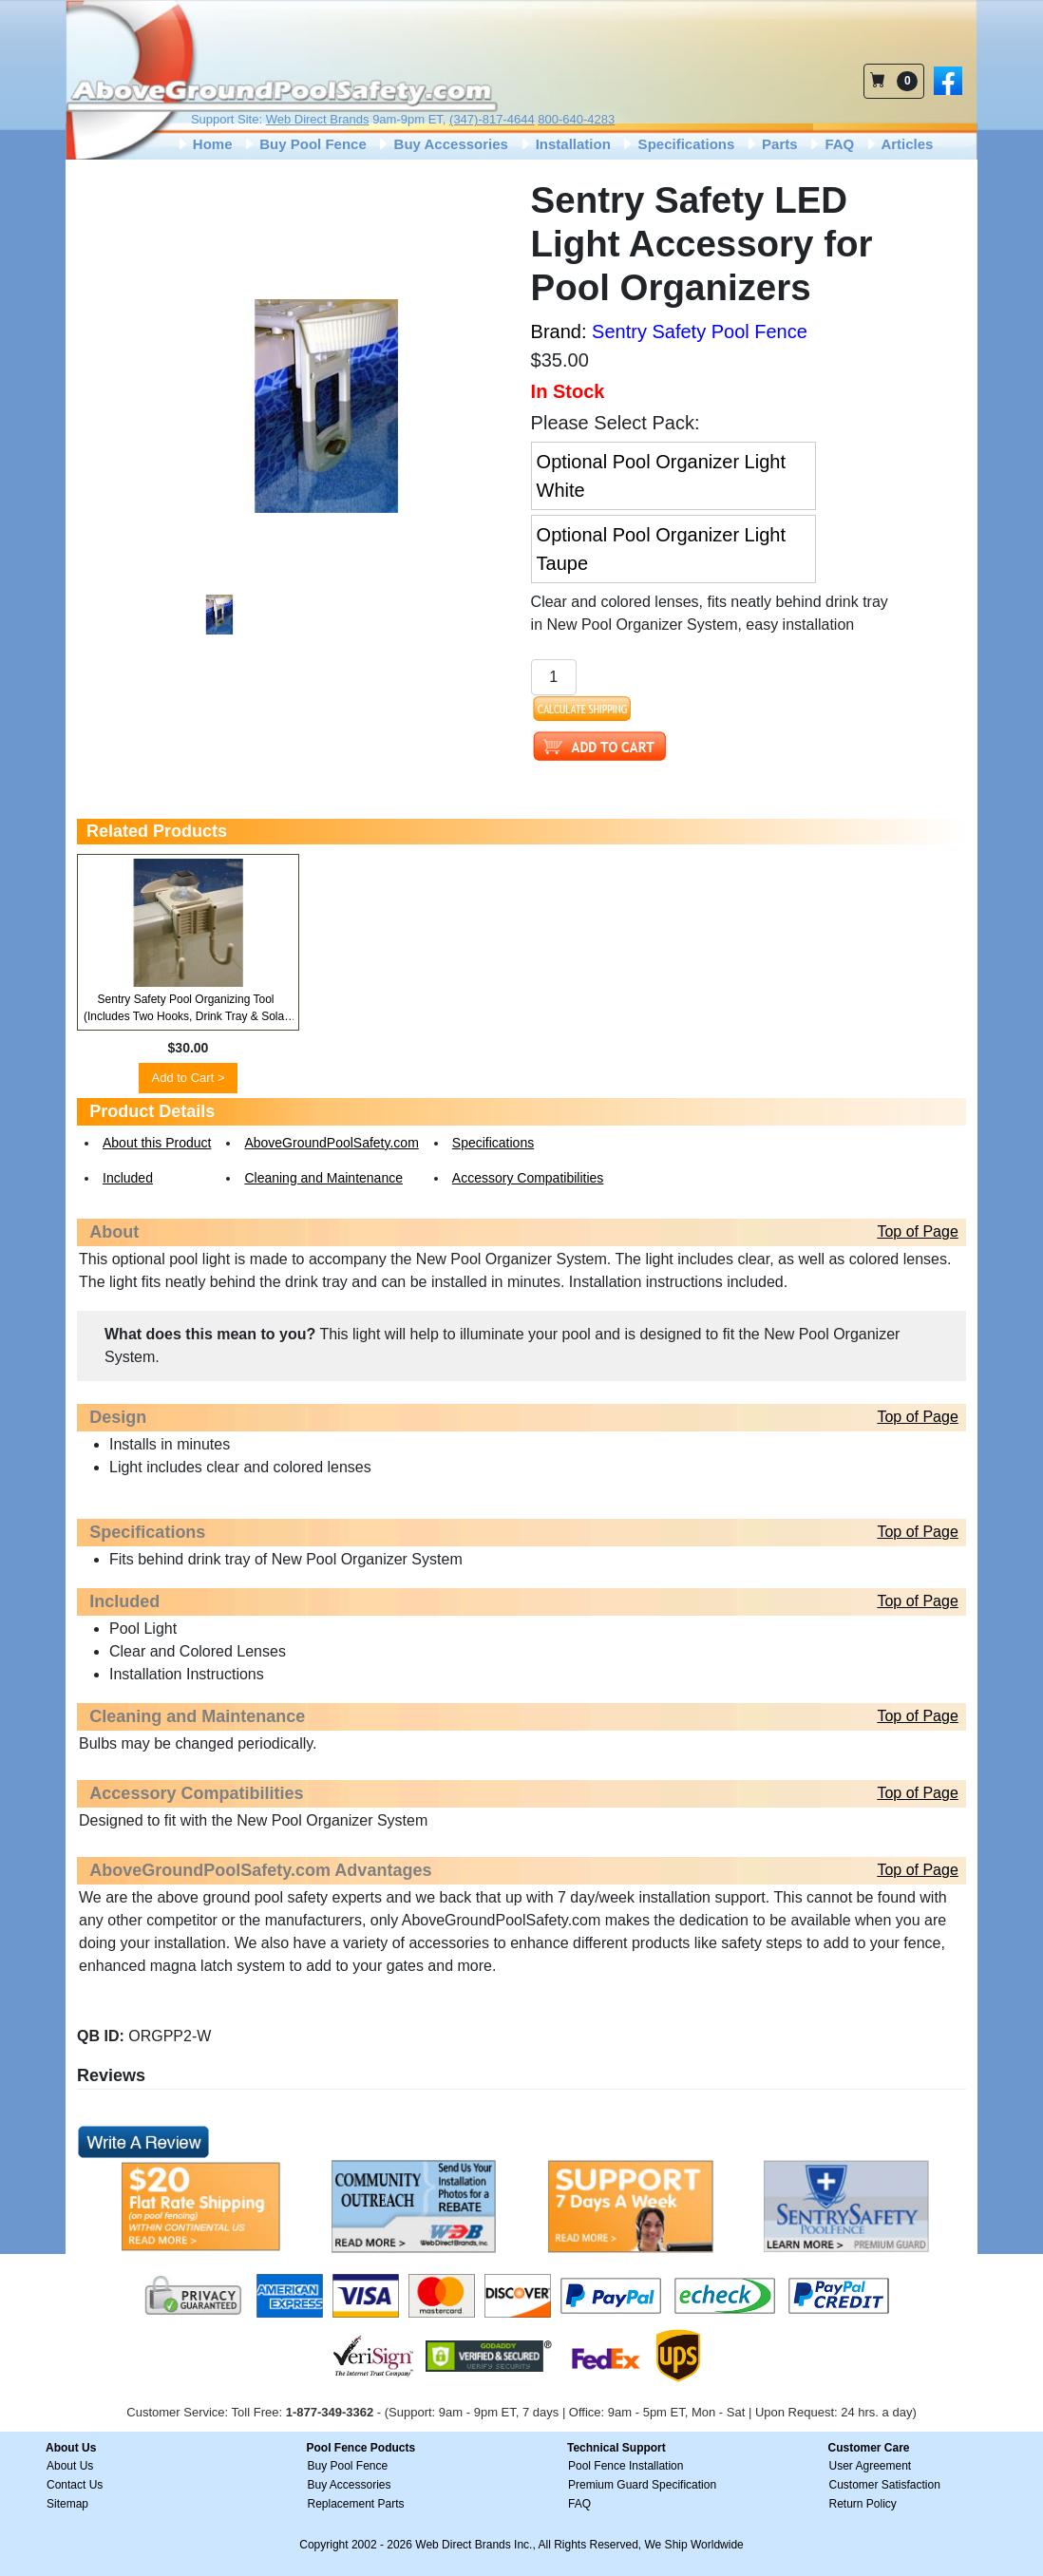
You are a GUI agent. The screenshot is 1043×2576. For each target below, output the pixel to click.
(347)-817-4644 (492, 119)
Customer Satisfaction (884, 2484)
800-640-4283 (576, 119)
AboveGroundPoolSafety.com (331, 1142)
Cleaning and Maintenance (323, 1177)
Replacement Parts (356, 2503)
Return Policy (863, 2503)
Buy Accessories (441, 144)
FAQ (830, 144)
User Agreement (870, 2465)
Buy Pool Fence (304, 144)
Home (204, 144)
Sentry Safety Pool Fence (699, 331)
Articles (898, 144)
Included (128, 1177)
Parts (771, 144)
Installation (564, 144)
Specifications (676, 144)
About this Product (157, 1142)
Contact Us (75, 2484)
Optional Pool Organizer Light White (661, 476)
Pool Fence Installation (625, 2465)
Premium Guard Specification (642, 2484)
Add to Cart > (188, 1077)
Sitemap (67, 2503)
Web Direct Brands (318, 119)
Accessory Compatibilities (528, 1177)
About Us (70, 2465)
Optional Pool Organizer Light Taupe (661, 549)
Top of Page (917, 1231)
